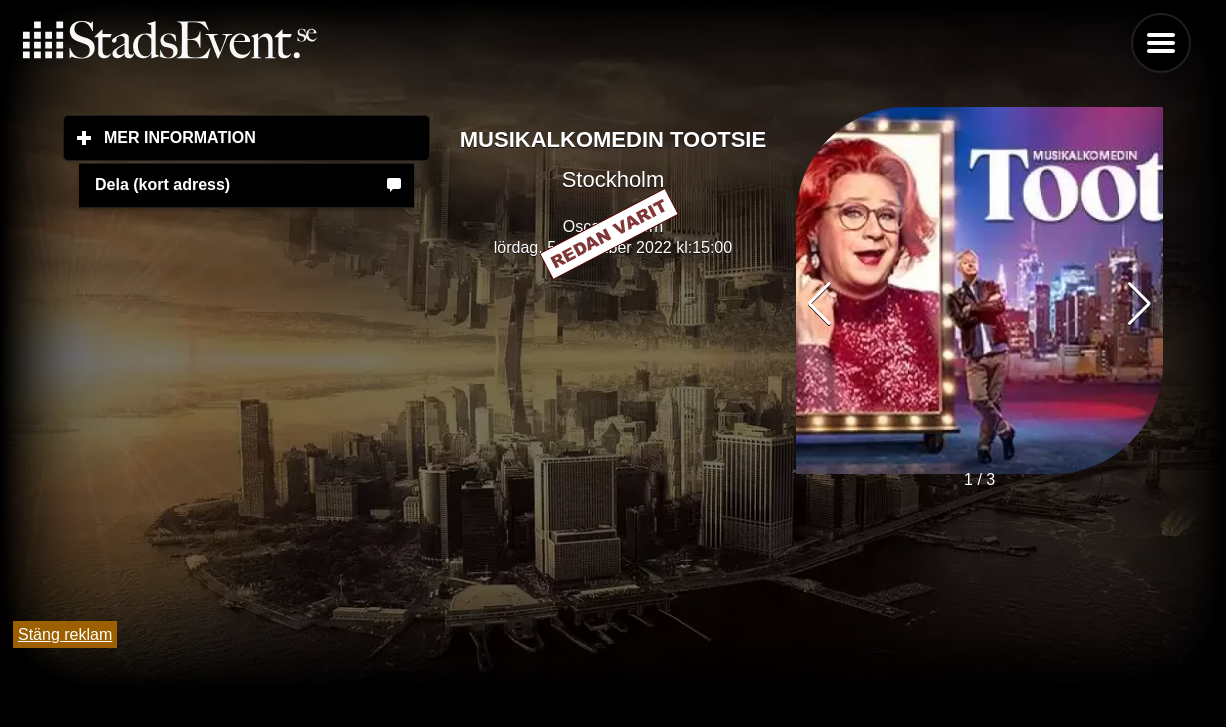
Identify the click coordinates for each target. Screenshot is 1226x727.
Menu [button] (1161, 43)
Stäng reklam (65, 634)
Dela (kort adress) (162, 184)
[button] (1139, 304)
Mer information (267, 137)
